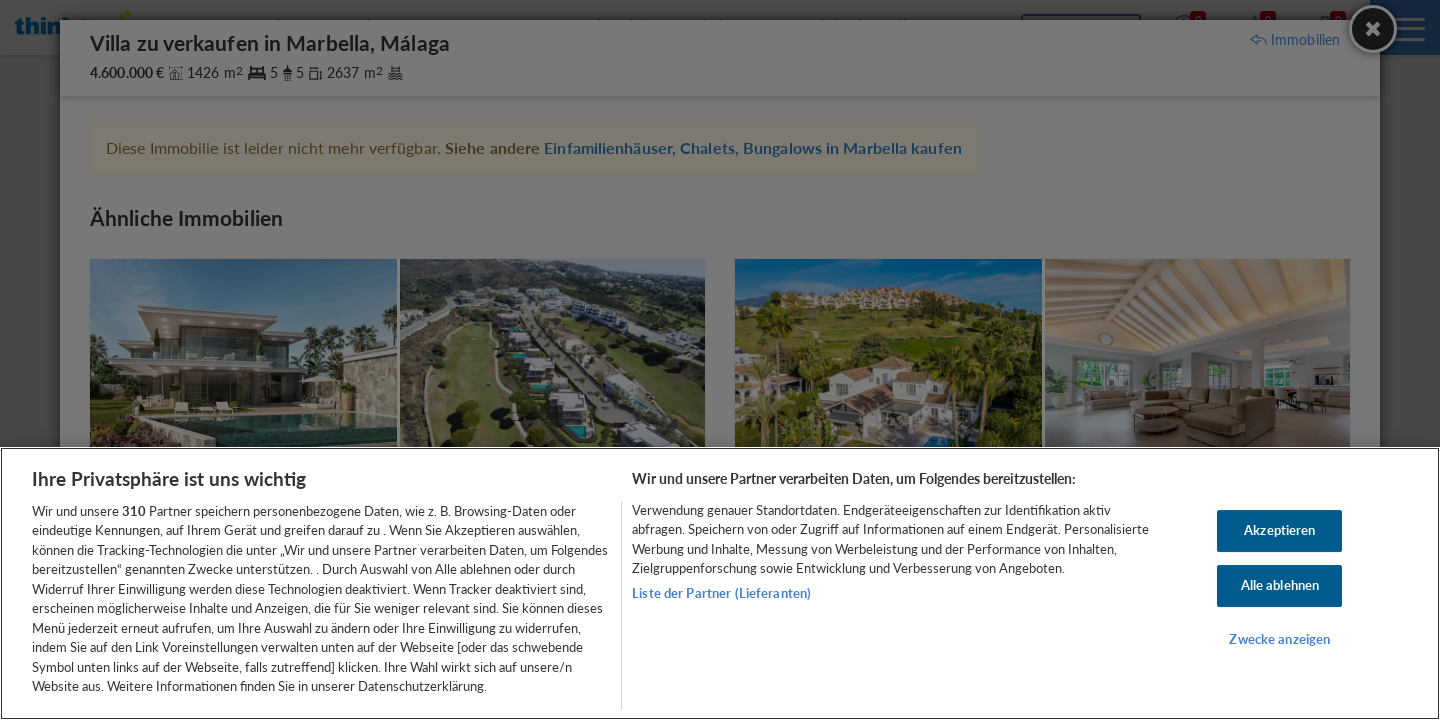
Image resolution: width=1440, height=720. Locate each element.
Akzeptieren (1279, 531)
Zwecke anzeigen (1279, 639)
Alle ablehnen (1280, 585)
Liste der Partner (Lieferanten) (721, 593)
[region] (720, 583)
